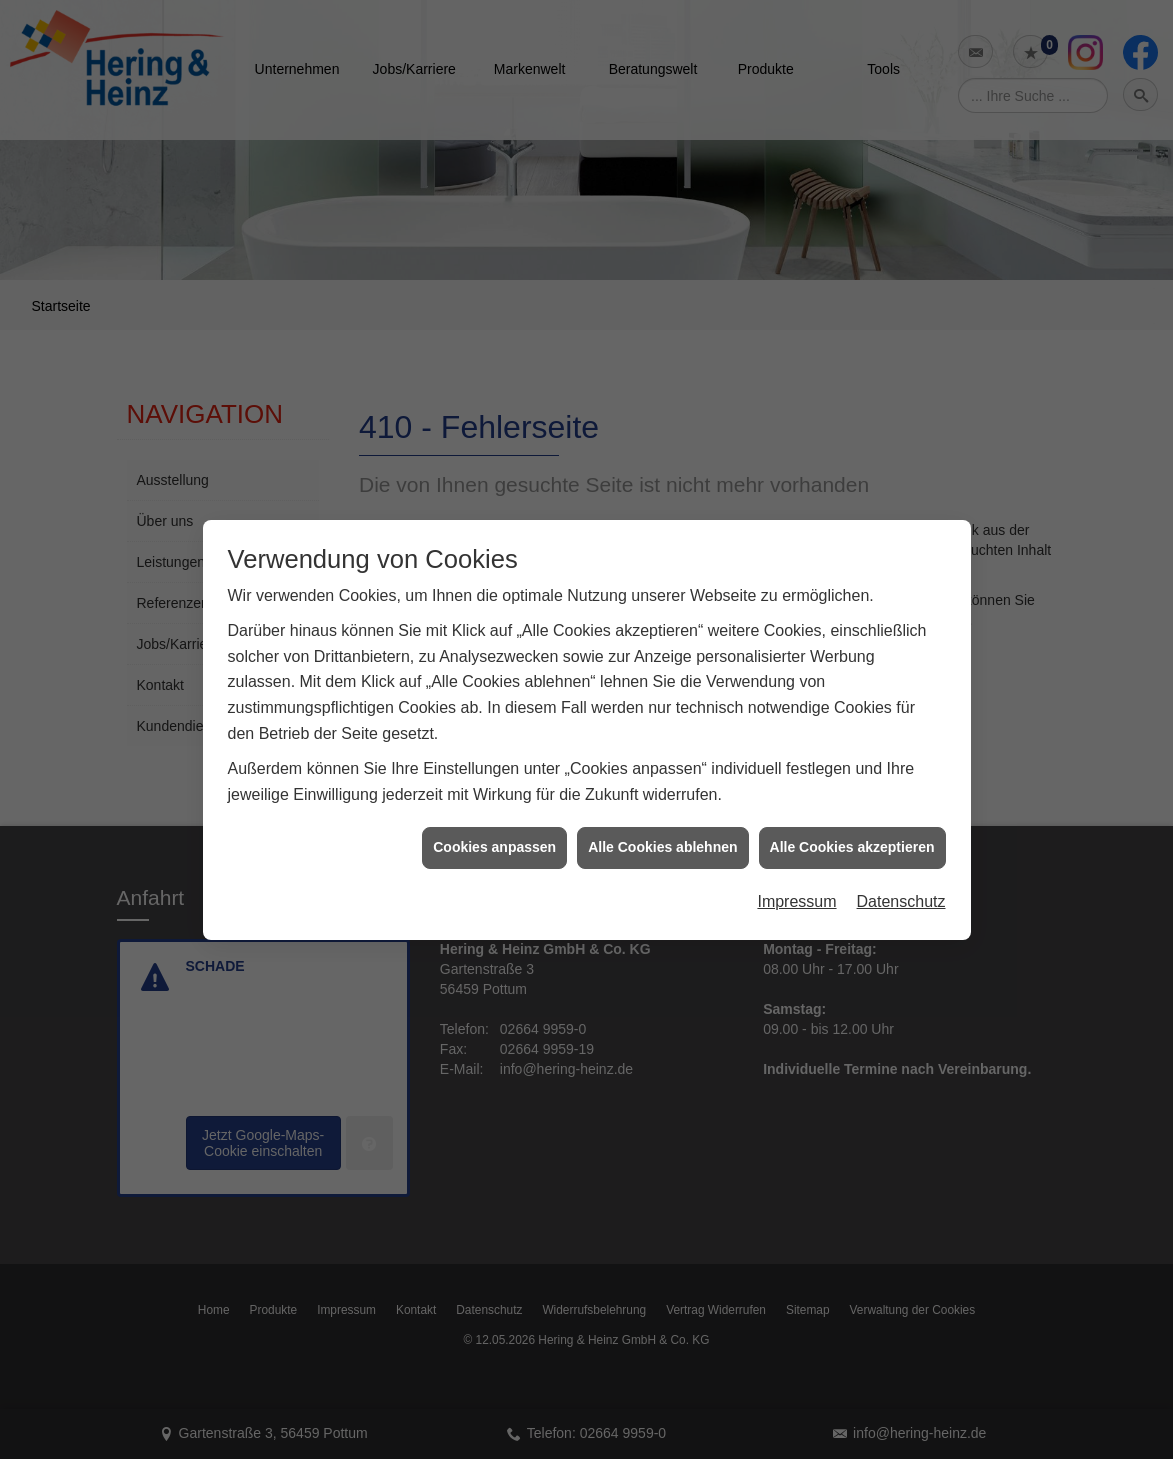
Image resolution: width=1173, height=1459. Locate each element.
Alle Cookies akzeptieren (852, 827)
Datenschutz (901, 881)
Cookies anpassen (494, 827)
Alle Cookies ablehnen (662, 827)
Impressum (796, 881)
